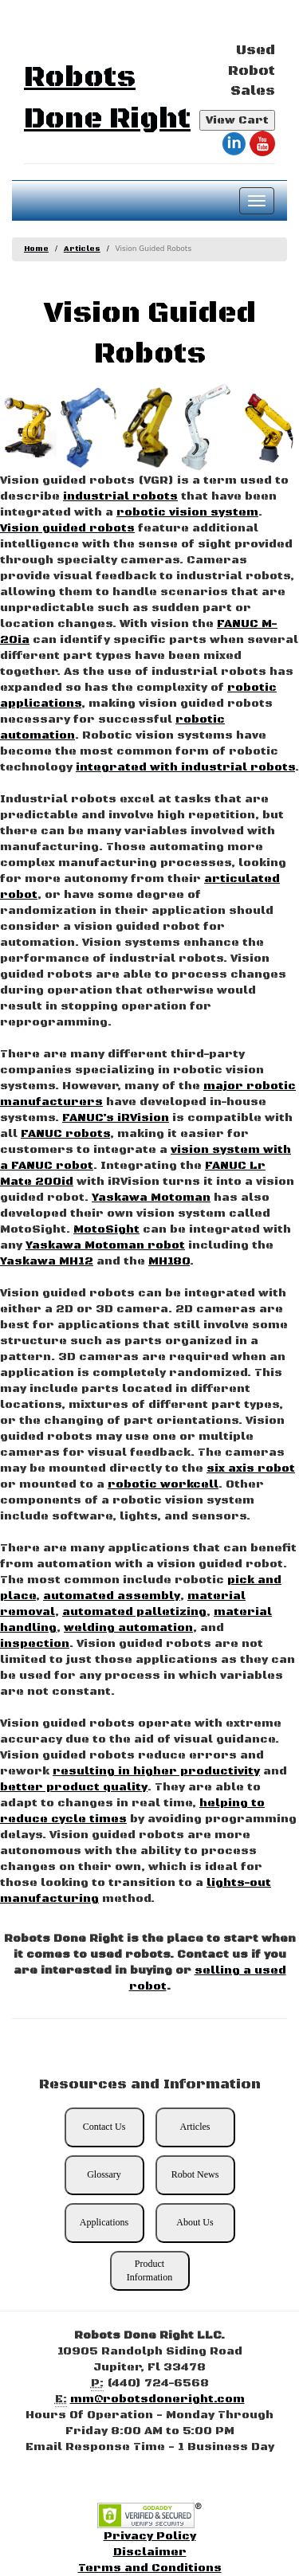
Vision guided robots (67, 528)
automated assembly (111, 1596)
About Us (194, 2222)
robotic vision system (187, 512)
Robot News (195, 2174)
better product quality (74, 1787)
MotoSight (106, 1229)
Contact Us (104, 2126)
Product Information (149, 2270)
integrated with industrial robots (185, 767)
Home (36, 249)
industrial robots (120, 496)
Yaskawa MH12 (46, 1261)
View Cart (237, 120)
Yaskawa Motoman (151, 1197)
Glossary (104, 2174)
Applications (104, 2222)
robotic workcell (163, 1484)
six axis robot (251, 1468)
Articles (82, 249)
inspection (34, 1644)
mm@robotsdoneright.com (157, 2399)
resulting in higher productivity (156, 1771)
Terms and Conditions (150, 2568)
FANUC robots (65, 1134)
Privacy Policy (150, 2536)
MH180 (169, 1261)
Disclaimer (150, 2552)
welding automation (128, 1628)
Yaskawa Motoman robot (105, 1245)
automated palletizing (134, 1612)
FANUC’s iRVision (115, 1118)
